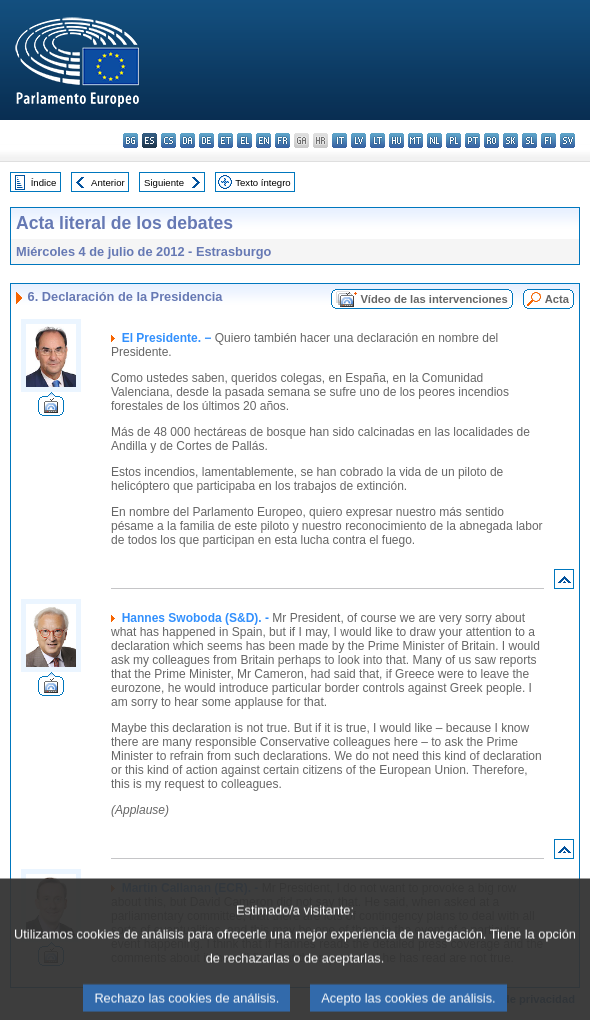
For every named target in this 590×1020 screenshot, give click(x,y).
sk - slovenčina (510, 140)
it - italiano (339, 140)
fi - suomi (548, 140)
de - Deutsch (206, 140)
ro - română (491, 140)
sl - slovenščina (529, 140)
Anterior (108, 182)
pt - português (472, 140)
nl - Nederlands (434, 140)
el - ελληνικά (244, 140)
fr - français (282, 140)
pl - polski (453, 140)
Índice (44, 182)
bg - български (130, 140)
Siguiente (164, 182)
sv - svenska (567, 140)
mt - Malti (415, 140)
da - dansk (187, 140)
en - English (263, 140)
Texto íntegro (262, 182)
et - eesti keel (225, 140)
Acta (557, 299)
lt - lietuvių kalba (377, 140)
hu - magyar (396, 140)
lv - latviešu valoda (358, 140)
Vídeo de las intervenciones (433, 299)
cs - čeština (168, 140)
